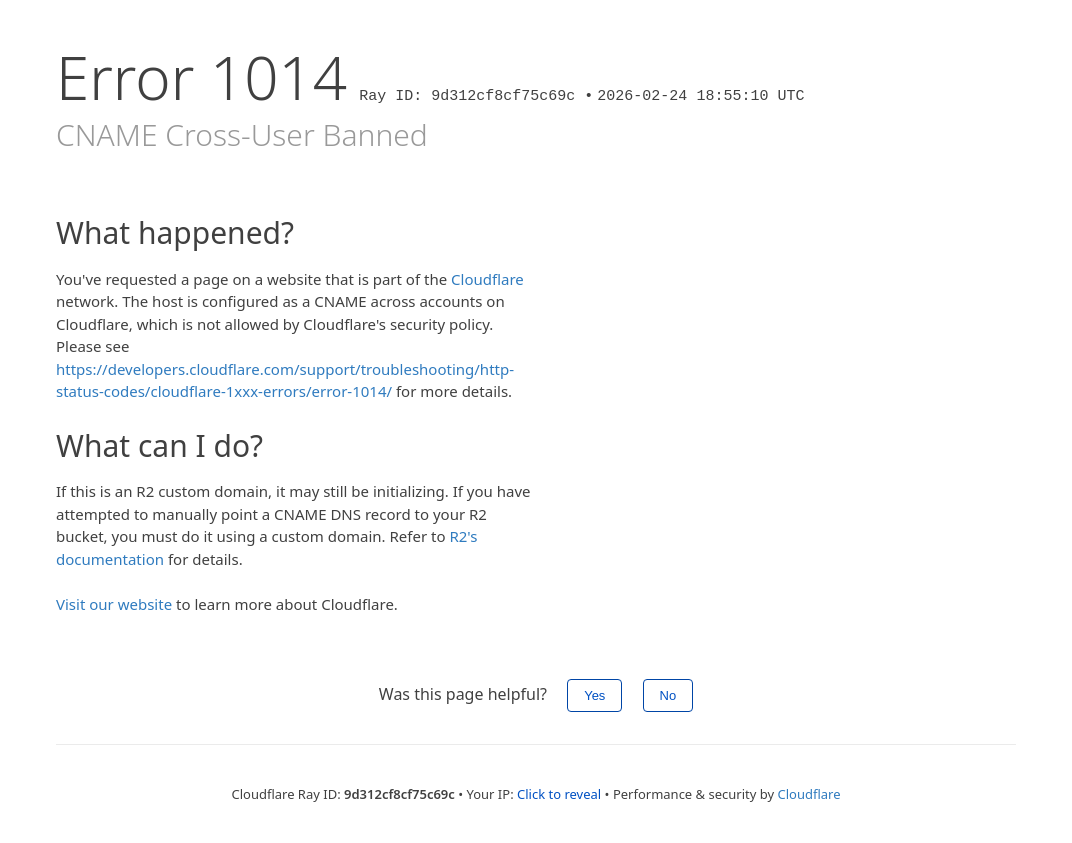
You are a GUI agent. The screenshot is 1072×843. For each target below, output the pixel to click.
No (668, 695)
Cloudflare (487, 279)
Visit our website (114, 604)
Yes (594, 695)
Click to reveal (559, 794)
